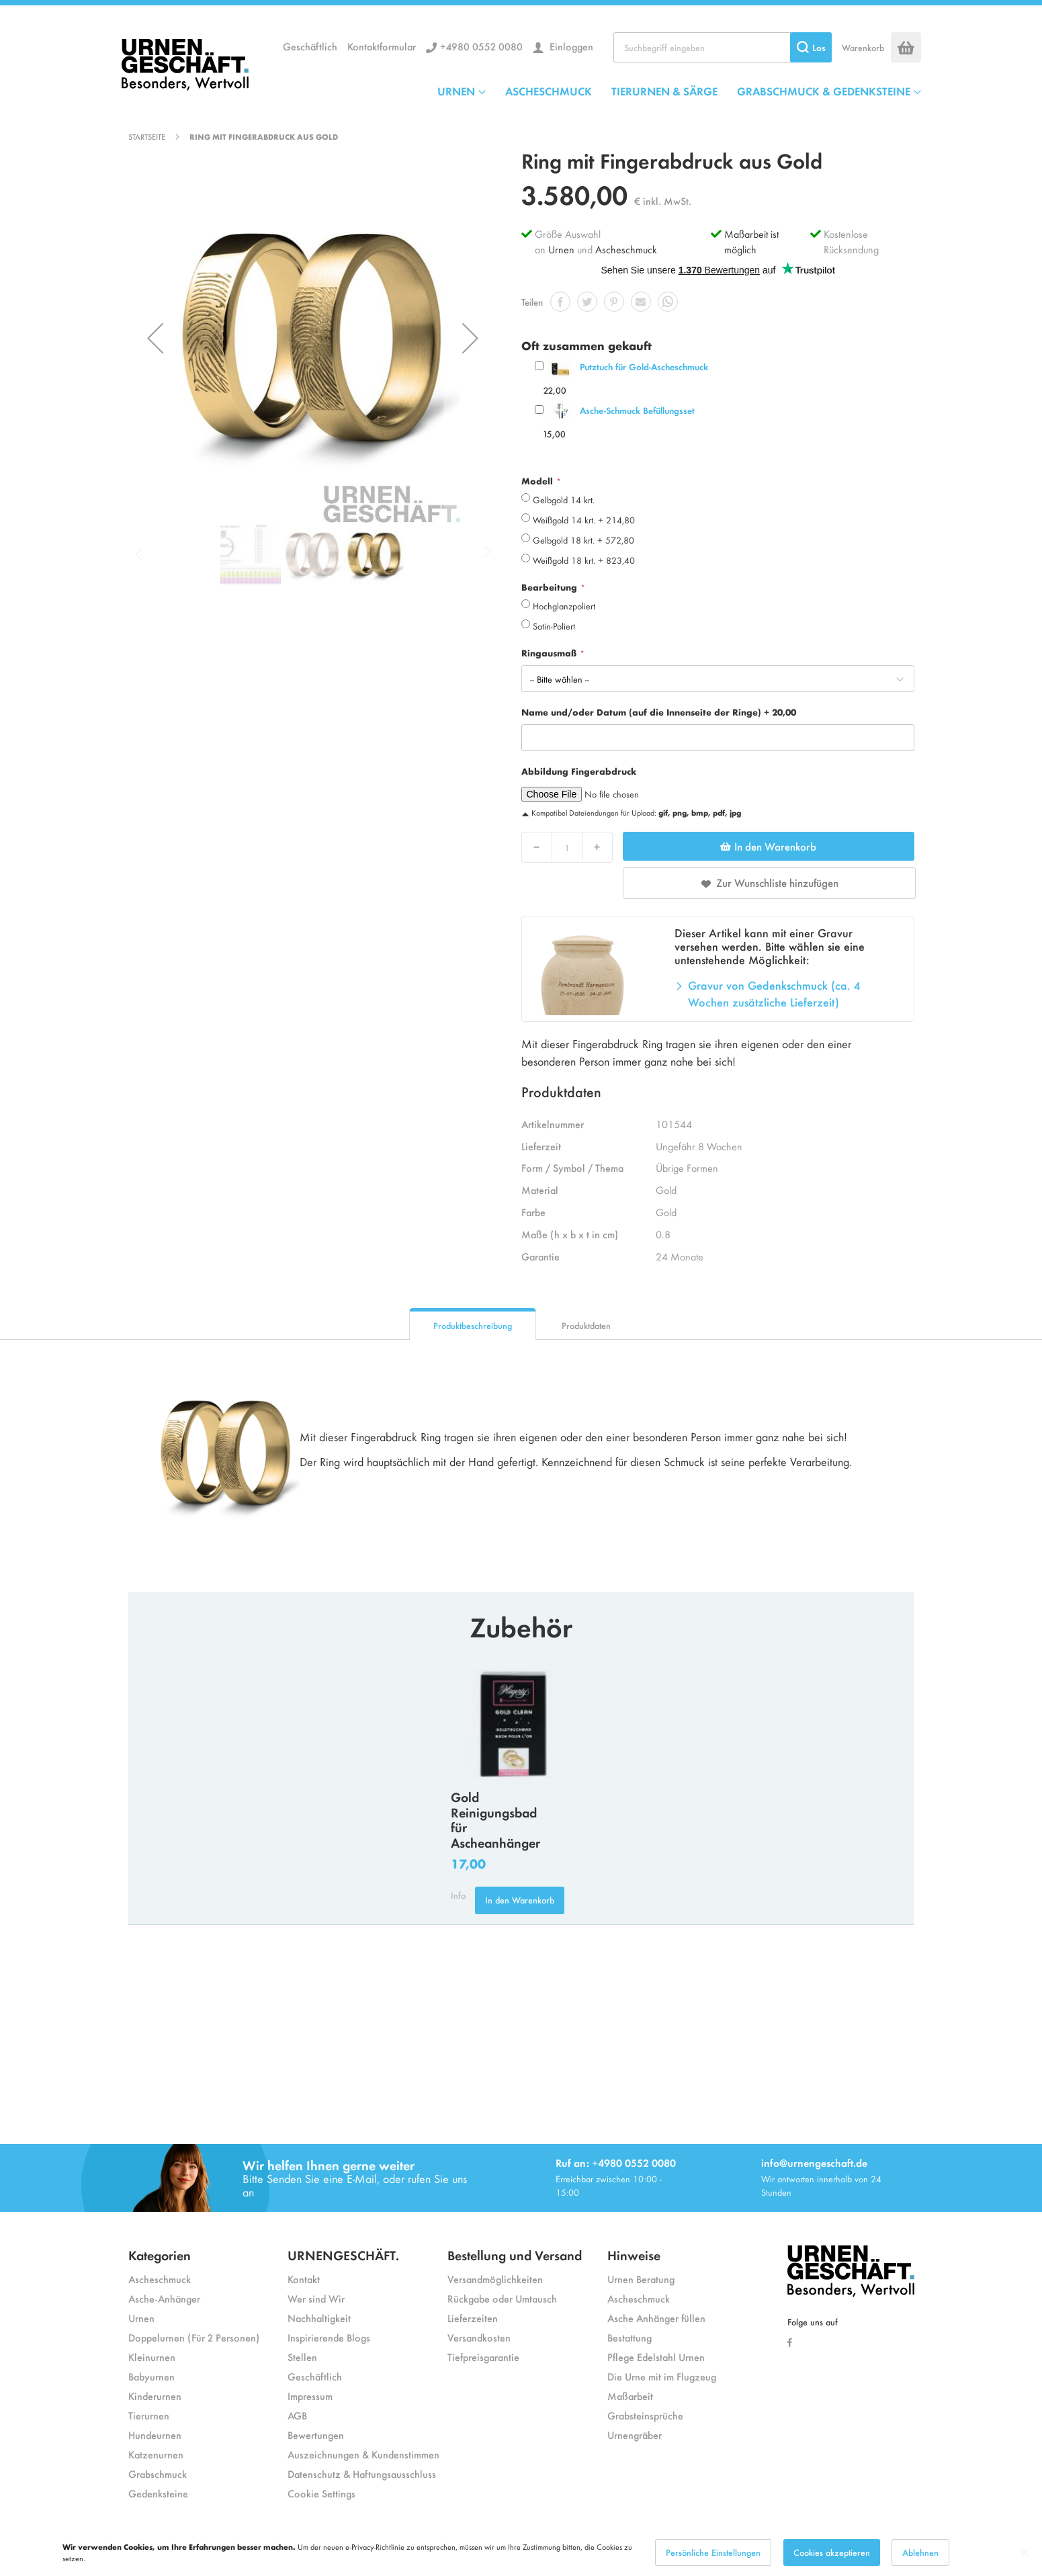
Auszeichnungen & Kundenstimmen (363, 2454)
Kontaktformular (381, 46)
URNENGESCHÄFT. (343, 2254)
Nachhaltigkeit (319, 2318)
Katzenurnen (155, 2454)
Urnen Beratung (641, 2279)
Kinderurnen (154, 2396)
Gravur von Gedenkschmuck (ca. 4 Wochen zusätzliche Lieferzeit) (774, 994)
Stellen (302, 2357)
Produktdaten (586, 1325)
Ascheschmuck (626, 249)
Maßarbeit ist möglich (751, 241)
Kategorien (159, 2254)
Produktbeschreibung (472, 1325)
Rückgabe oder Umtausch (502, 2298)
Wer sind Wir (316, 2298)
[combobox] (722, 47)
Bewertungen (316, 2435)
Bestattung (629, 2337)
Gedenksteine (158, 2493)
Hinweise (633, 2254)
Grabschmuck (157, 2473)
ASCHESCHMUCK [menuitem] (548, 90)
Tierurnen (148, 2415)
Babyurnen (151, 2376)
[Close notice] (1024, 2552)
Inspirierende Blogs (329, 2337)
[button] (155, 338)
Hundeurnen (154, 2435)
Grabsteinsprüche (645, 2415)
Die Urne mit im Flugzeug (661, 2376)
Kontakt (304, 2279)
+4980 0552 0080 (481, 46)
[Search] (811, 47)
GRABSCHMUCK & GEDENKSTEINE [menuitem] (823, 90)
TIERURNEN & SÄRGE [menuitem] (664, 90)
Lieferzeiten (472, 2318)
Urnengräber (634, 2435)
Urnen (561, 249)
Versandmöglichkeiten (495, 2279)
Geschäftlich (310, 46)
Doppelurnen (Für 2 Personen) (193, 2337)
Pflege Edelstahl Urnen (656, 2357)
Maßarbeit (630, 2396)
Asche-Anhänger (164, 2298)
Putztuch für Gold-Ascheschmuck (644, 366)
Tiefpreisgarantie (483, 2357)
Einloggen (570, 46)
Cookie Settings (321, 2493)
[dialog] (521, 2552)
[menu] (679, 91)
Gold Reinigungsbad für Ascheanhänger (495, 1819)
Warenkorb (863, 47)
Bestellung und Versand (514, 2254)
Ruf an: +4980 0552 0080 (616, 2162)
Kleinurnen (151, 2357)
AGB (297, 2415)
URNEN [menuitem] (456, 90)
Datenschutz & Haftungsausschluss (362, 2473)
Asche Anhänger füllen (656, 2318)
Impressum (310, 2396)
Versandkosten (479, 2337)
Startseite (146, 136)
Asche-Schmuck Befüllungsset (637, 410)
